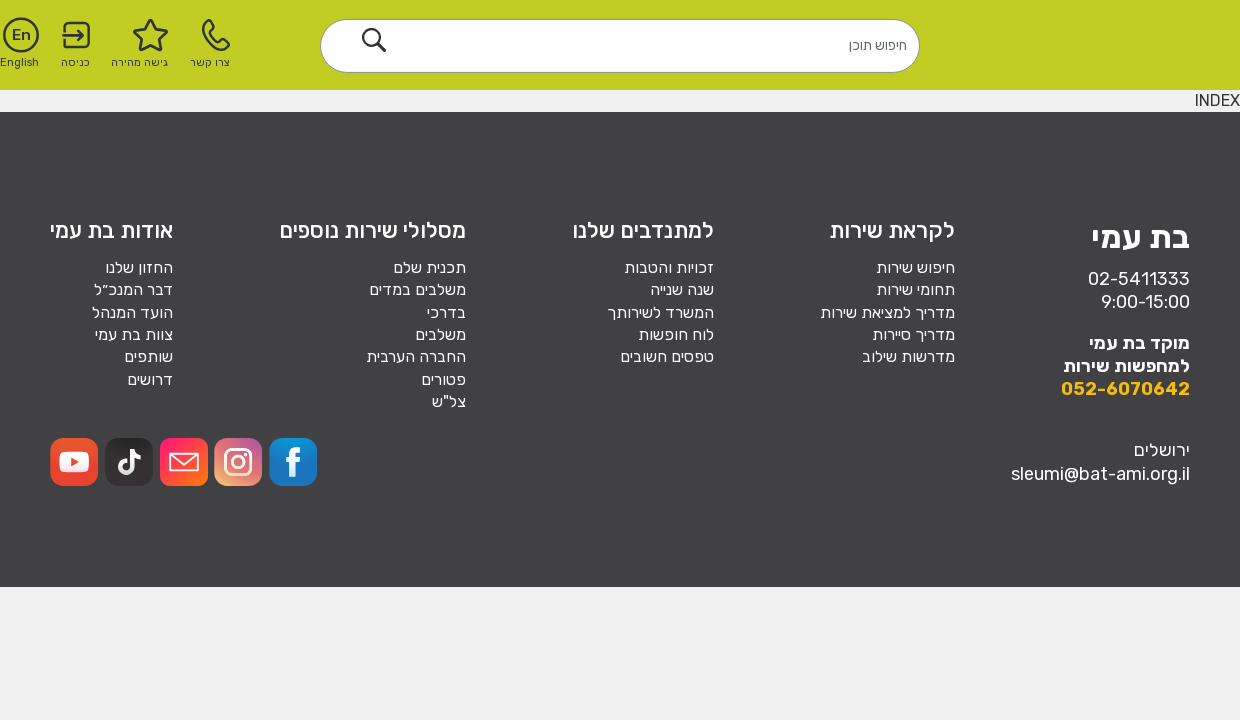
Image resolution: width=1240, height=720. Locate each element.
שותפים (148, 356)
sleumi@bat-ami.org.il (1100, 474)
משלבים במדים (417, 289)
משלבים (440, 334)
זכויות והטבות (669, 267)
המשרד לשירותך (660, 312)
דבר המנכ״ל (133, 289)
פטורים (443, 379)
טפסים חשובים (667, 356)
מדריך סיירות (913, 334)
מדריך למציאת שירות (887, 312)
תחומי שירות (915, 289)
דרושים (150, 379)
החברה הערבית (416, 356)
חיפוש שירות (915, 267)
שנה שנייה (682, 289)
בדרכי (446, 312)
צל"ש (449, 401)
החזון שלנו (139, 267)
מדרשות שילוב (908, 356)
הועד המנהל (132, 312)
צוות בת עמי (134, 334)
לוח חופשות (676, 334)
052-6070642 (1125, 389)
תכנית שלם (429, 267)
